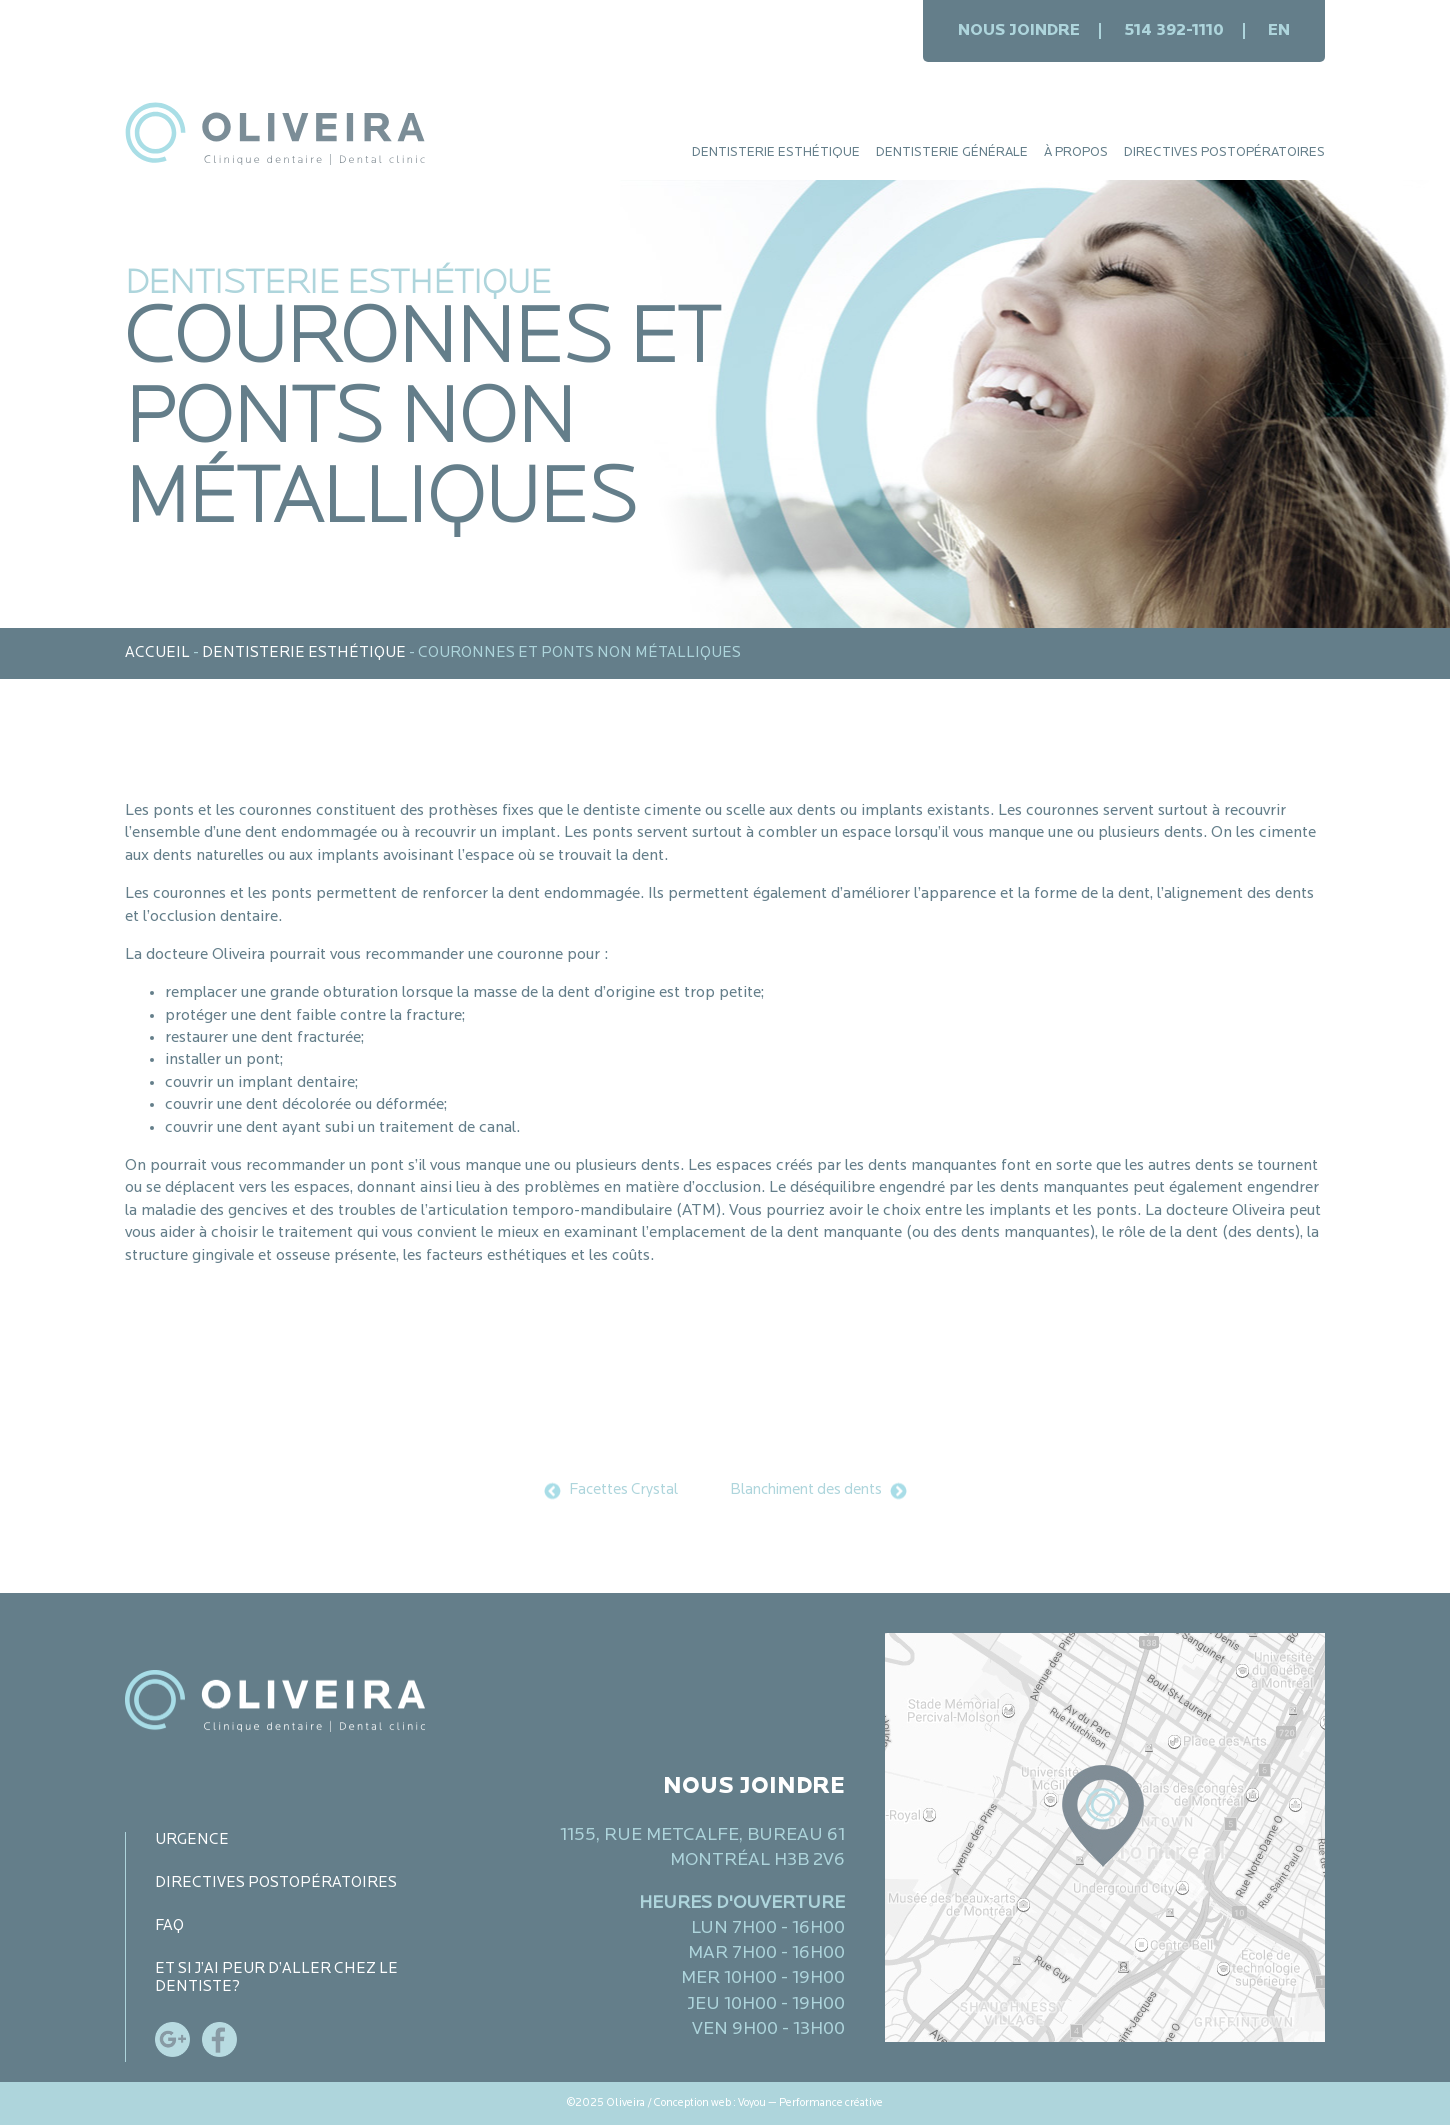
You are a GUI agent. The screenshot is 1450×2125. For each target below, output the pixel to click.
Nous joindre (1019, 31)
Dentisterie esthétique (776, 152)
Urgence (192, 1840)
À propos (1076, 152)
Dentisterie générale (952, 152)
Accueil (157, 653)
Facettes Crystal (623, 1490)
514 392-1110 (1174, 31)
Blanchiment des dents (806, 1490)
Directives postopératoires (1224, 152)
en (1279, 31)
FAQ (169, 1926)
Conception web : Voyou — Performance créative (768, 2103)
